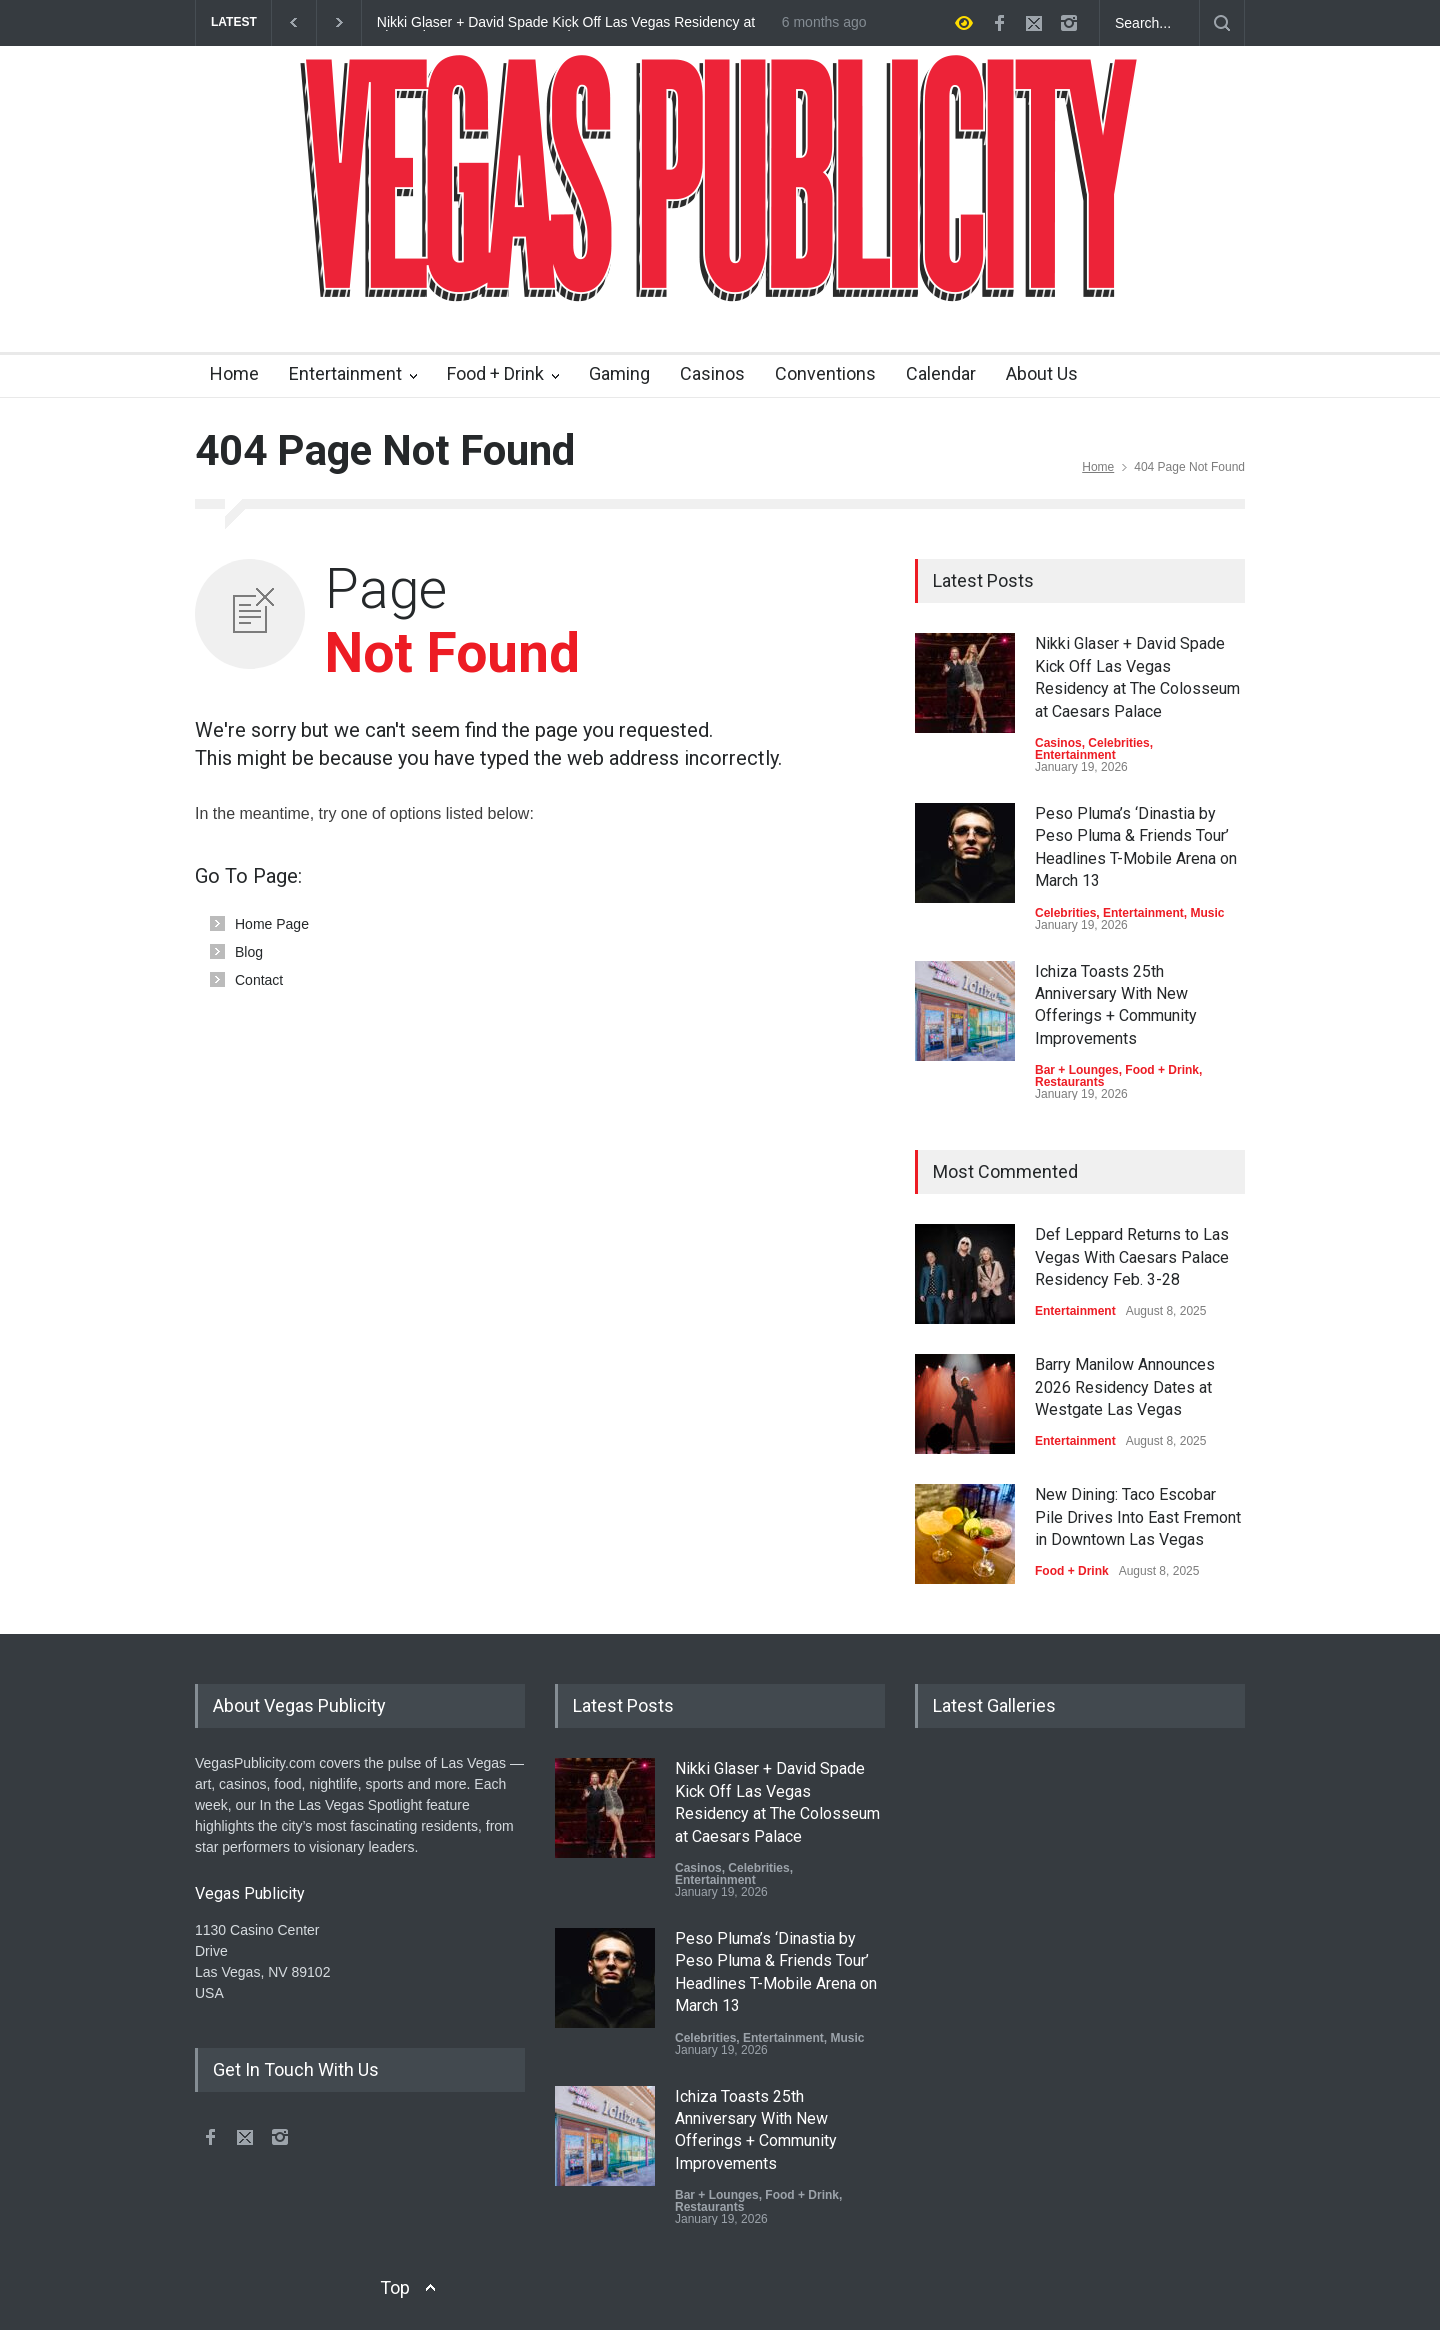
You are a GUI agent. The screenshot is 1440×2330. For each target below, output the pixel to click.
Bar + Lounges (1077, 1070)
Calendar (941, 373)
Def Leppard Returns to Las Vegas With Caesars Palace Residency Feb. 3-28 (1132, 1257)
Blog (249, 952)
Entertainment (345, 373)
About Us (1042, 373)
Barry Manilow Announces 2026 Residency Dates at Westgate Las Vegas (1125, 1387)
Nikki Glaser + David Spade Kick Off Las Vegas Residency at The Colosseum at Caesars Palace (566, 23)
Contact (259, 980)
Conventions (825, 373)
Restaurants (1069, 1082)
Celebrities (1118, 743)
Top (395, 2287)
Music (1207, 913)
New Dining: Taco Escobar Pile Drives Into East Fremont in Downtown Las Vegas (1138, 1517)
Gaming (619, 373)
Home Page (272, 924)
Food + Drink (495, 373)
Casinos (712, 373)
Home (234, 373)
